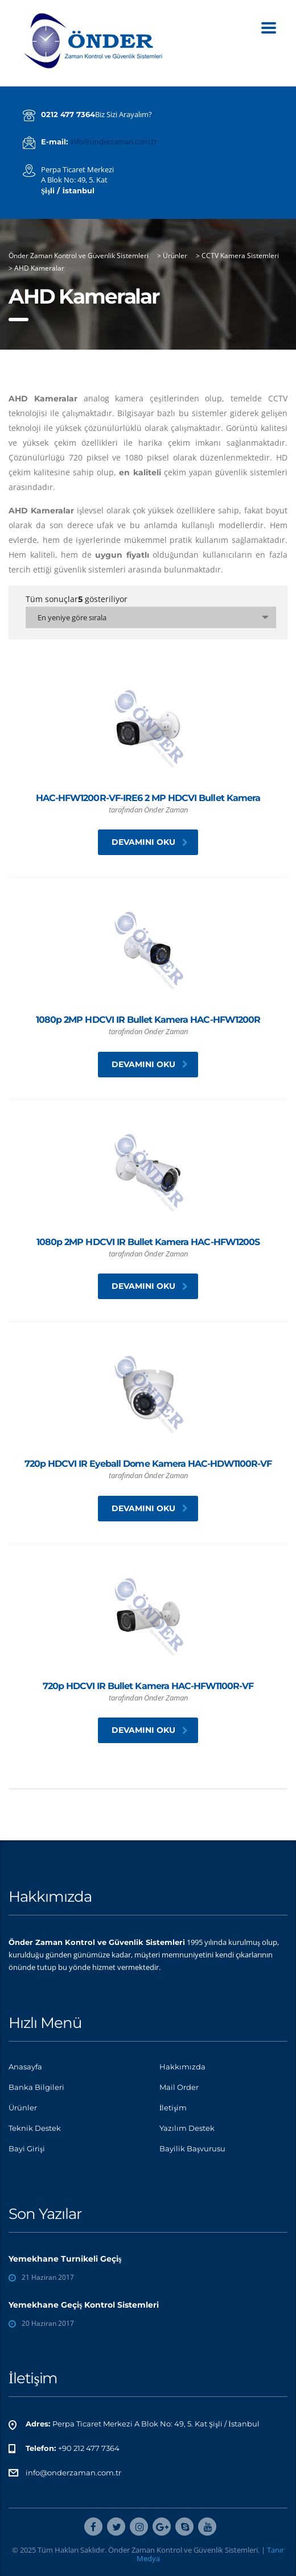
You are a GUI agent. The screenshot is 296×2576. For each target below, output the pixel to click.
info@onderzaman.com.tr (113, 141)
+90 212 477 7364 (89, 2448)
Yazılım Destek (187, 2128)
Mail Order (179, 2087)
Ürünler (23, 2107)
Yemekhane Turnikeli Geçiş (65, 2259)
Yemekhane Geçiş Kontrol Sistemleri (84, 2305)
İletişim (173, 2107)
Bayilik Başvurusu (192, 2148)
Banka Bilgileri (36, 2087)
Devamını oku (150, 842)
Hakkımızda (182, 2066)
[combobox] (151, 617)
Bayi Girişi (27, 2148)
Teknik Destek (35, 2128)
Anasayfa (25, 2066)
